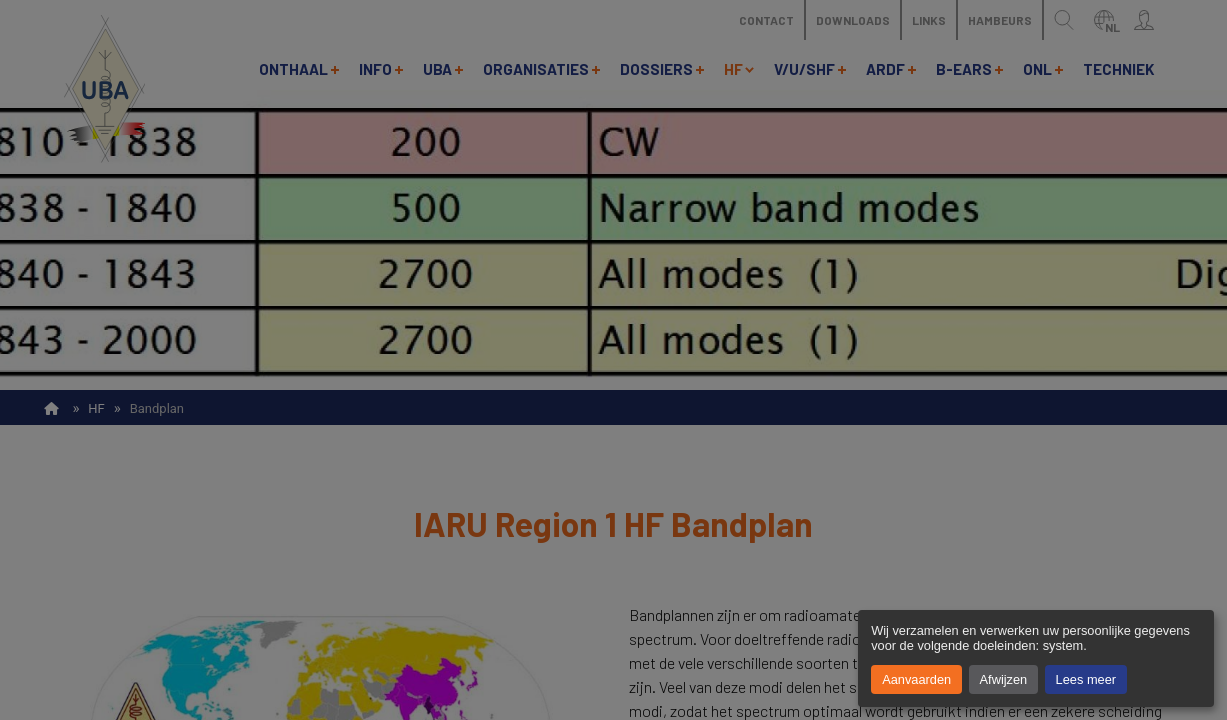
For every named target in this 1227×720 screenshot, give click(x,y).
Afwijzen (1004, 679)
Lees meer (1086, 679)
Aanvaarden (916, 679)
